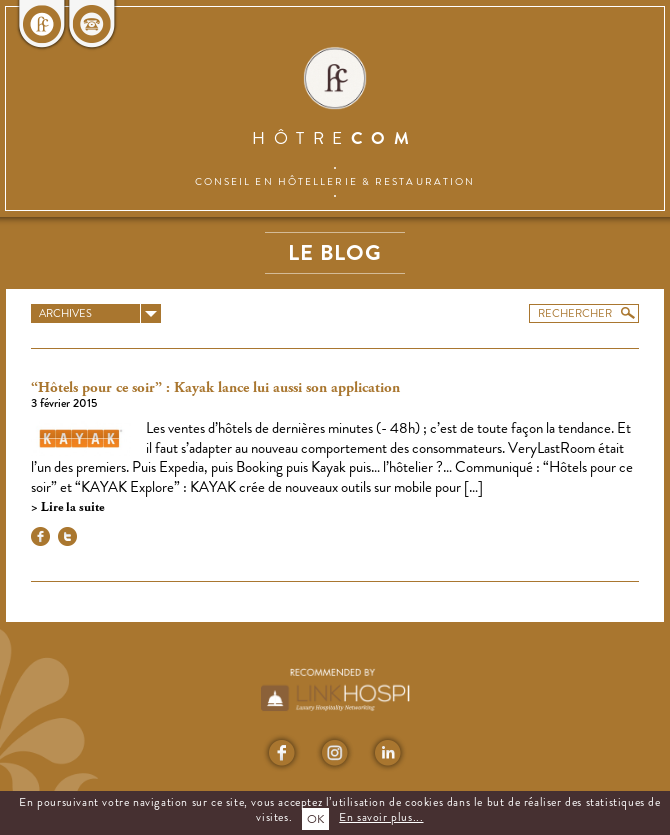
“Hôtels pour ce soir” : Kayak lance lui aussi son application (215, 388)
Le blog (335, 252)
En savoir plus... (381, 817)
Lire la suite (71, 507)
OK (315, 819)
